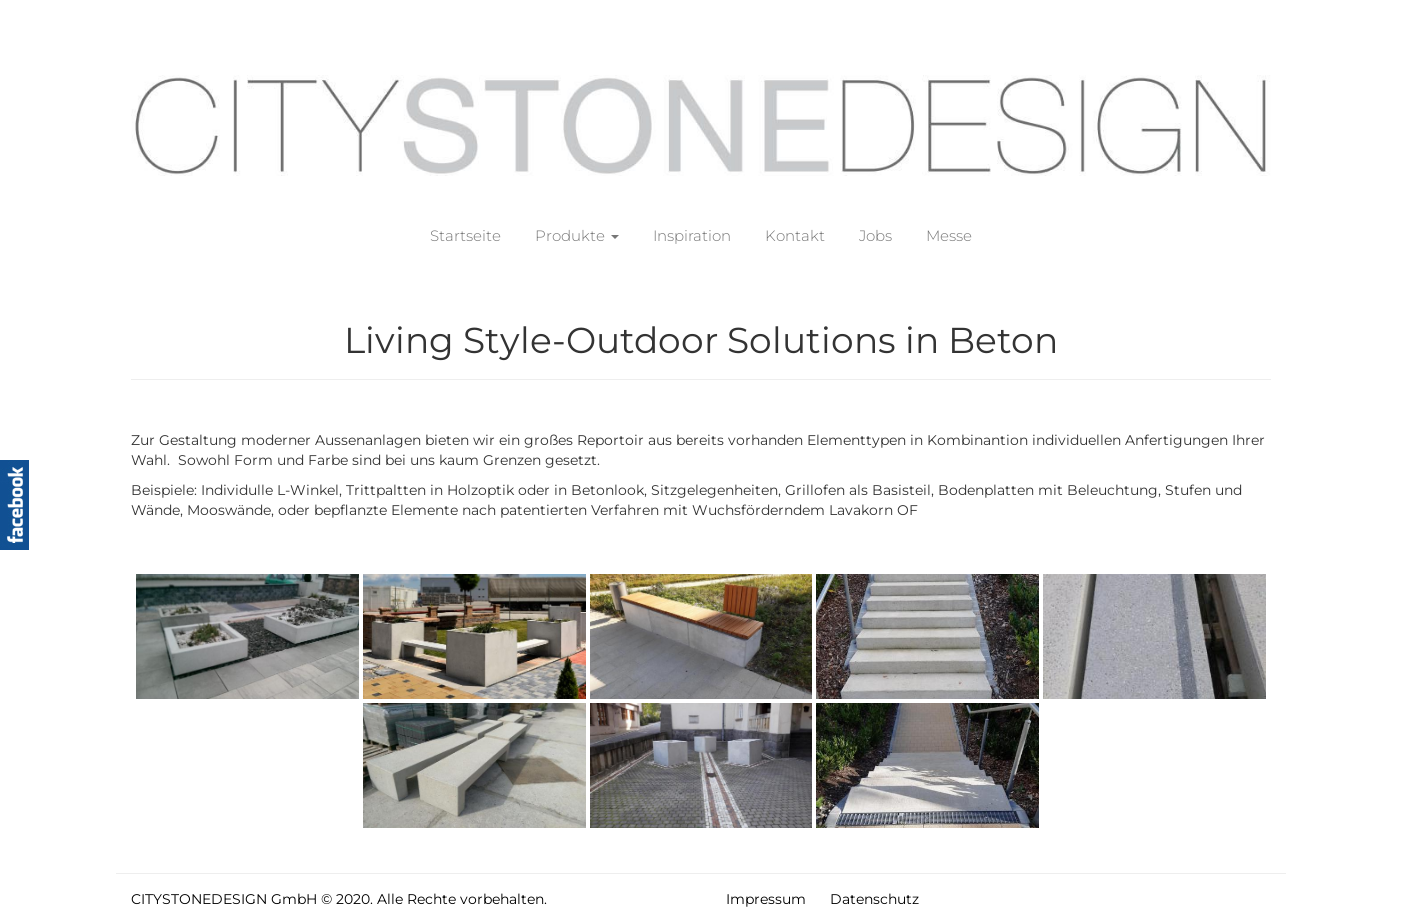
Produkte (577, 235)
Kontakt (795, 235)
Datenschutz (874, 899)
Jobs (875, 235)
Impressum (766, 899)
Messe (949, 235)
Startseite (465, 235)
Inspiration (692, 235)
